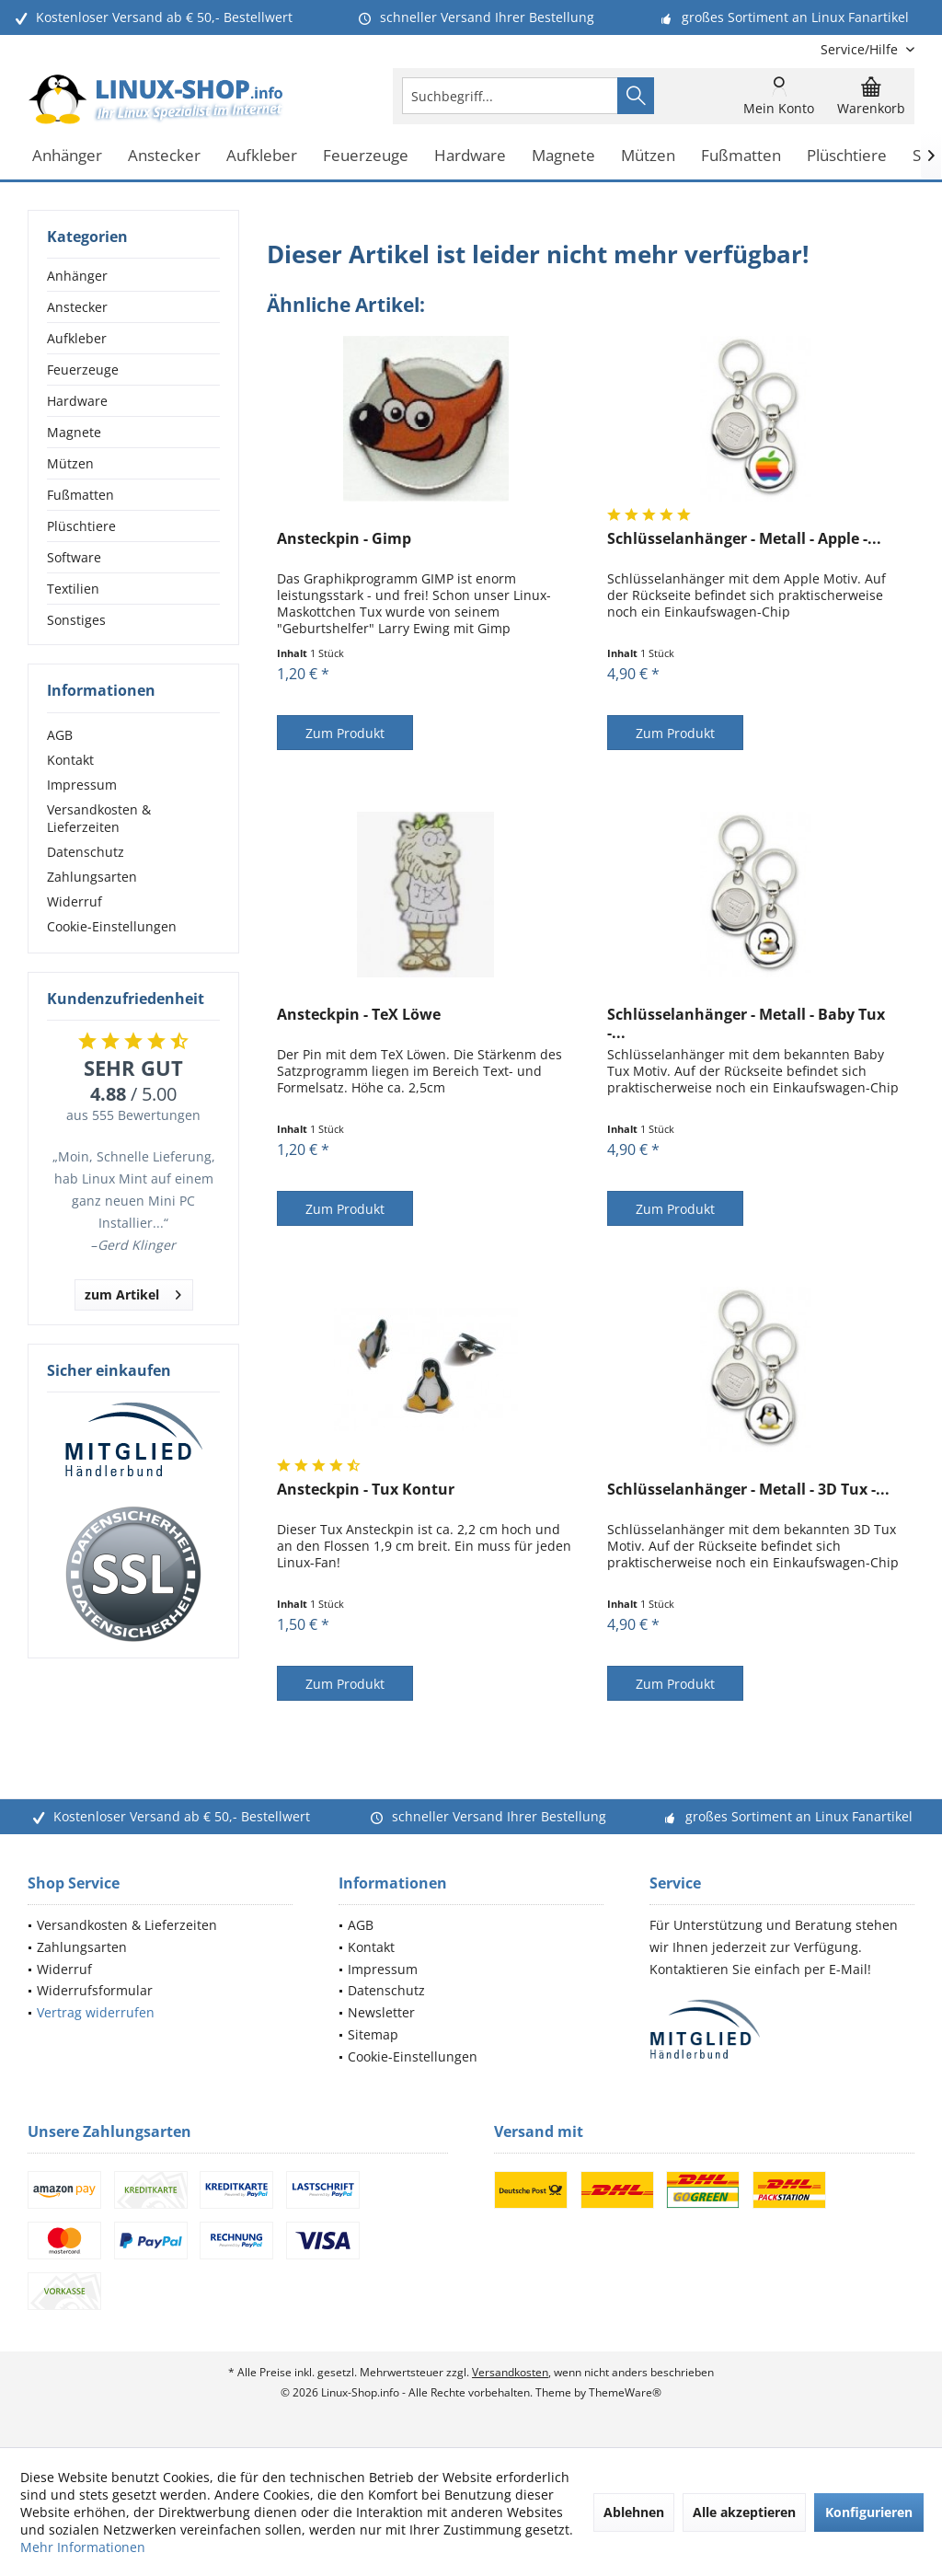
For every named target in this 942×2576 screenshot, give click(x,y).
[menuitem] (860, 49)
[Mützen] (648, 156)
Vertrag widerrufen (96, 2012)
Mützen (70, 463)
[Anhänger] (67, 156)
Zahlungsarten (92, 876)
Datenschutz (85, 852)
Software (74, 557)
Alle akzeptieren (744, 2512)
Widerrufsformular (95, 1990)
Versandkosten (510, 2372)
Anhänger (77, 275)
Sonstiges (76, 620)
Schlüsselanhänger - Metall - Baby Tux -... (746, 1023)
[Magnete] (563, 156)
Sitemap (373, 2034)
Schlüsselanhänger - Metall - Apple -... (744, 539)
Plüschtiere (81, 526)
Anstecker (77, 307)
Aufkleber (77, 338)
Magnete (74, 432)
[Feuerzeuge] (365, 156)
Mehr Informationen (82, 2547)
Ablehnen (633, 2512)
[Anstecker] (164, 156)
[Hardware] (470, 156)
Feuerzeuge (83, 369)
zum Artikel (133, 1291)
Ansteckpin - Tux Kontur (365, 1489)
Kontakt (70, 759)
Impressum (82, 784)
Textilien (73, 588)
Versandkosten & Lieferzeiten (99, 818)
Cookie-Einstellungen (112, 926)
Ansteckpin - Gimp (344, 539)
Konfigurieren (869, 2512)
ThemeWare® (625, 2392)
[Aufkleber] (261, 156)
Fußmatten (80, 494)
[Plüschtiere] (847, 156)
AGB (60, 735)
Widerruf (74, 901)
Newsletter (381, 2012)
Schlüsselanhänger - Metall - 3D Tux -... (748, 1489)
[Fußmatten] (741, 156)
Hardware (77, 401)
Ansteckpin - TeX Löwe (359, 1014)
